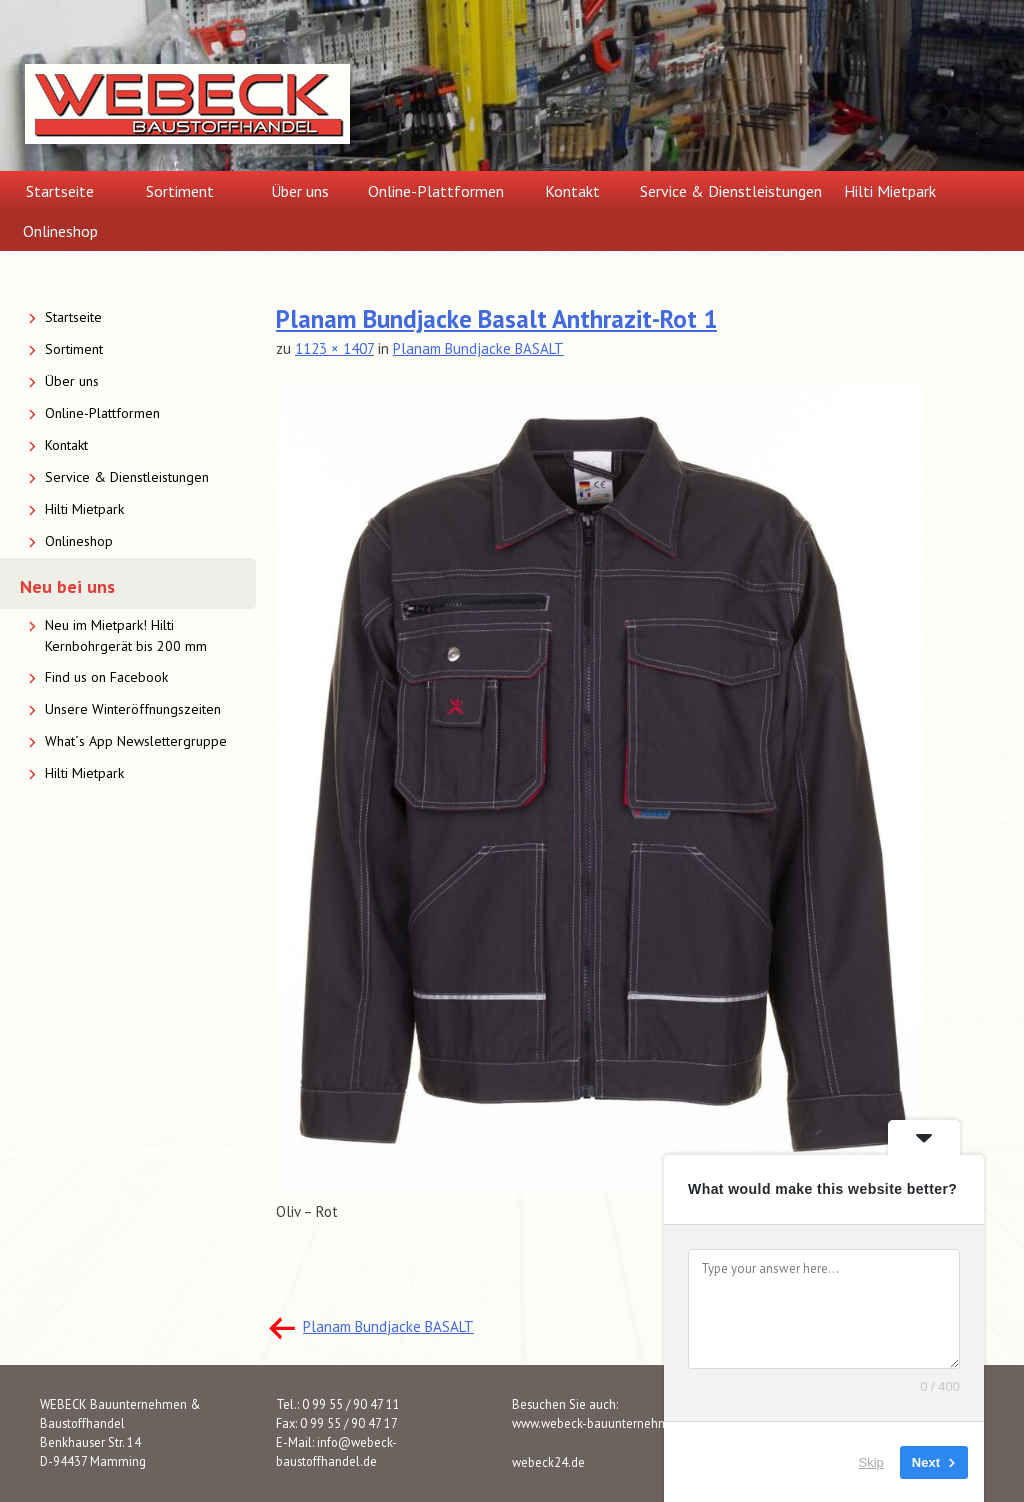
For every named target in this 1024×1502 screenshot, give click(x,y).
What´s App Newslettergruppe (136, 741)
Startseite (60, 191)
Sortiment (180, 191)
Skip (871, 1461)
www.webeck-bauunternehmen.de (606, 1423)
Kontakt (572, 191)
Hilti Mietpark (890, 191)
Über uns (300, 191)
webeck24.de (548, 1462)
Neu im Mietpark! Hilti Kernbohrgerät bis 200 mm (126, 635)
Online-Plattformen (436, 191)
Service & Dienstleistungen (731, 191)
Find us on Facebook (106, 677)
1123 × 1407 (334, 348)
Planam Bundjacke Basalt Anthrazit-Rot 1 (496, 319)
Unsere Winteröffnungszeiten (133, 709)
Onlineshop (60, 231)
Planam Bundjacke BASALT (478, 348)
